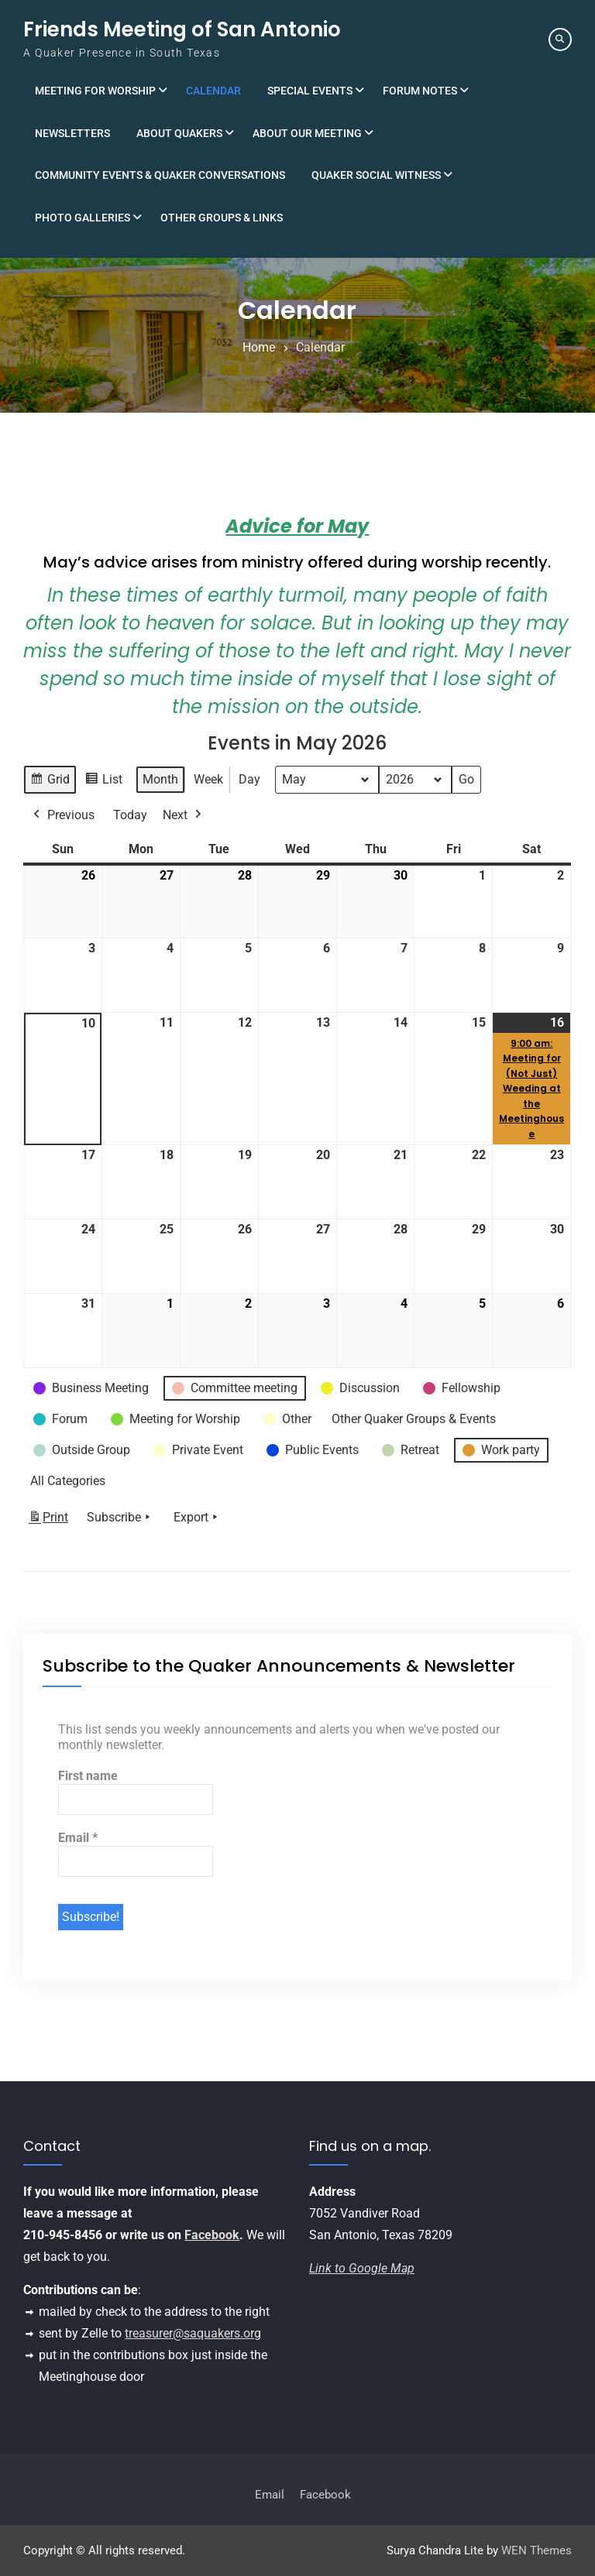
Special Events (310, 90)
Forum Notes (420, 90)
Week (208, 779)
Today (130, 815)
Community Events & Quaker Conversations (160, 175)
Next (184, 815)
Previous (62, 815)
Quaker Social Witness (376, 175)
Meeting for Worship (95, 90)
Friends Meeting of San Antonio (182, 29)
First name (88, 1775)
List (103, 781)
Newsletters (72, 133)
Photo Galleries (82, 217)
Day (249, 779)
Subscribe (120, 1518)
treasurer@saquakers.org (193, 2333)
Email (78, 1837)
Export (197, 1518)
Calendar (213, 90)
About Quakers (179, 133)
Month (160, 779)
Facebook (211, 2235)
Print (48, 1520)
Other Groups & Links (221, 217)
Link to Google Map (361, 2268)
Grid (49, 781)
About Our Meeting (307, 133)
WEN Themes (536, 2550)
